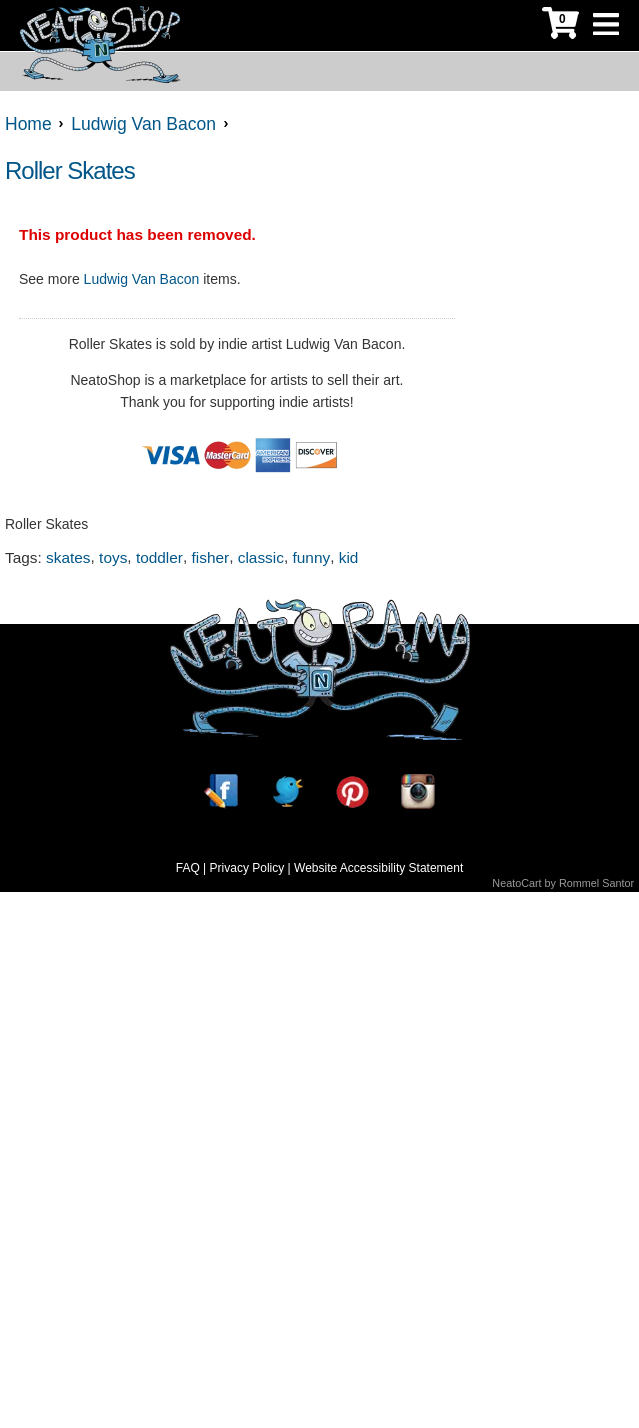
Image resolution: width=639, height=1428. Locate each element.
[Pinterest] (352, 791)
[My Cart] (560, 25)
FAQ (188, 868)
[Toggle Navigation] (606, 25)
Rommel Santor (596, 883)
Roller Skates (70, 170)
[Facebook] (221, 791)
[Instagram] (418, 791)
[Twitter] (287, 791)
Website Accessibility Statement (378, 868)
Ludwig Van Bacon (142, 279)
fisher (211, 557)
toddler (159, 557)
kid (349, 557)
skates (68, 557)
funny (311, 557)
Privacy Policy (247, 868)
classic (261, 557)
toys (113, 557)
